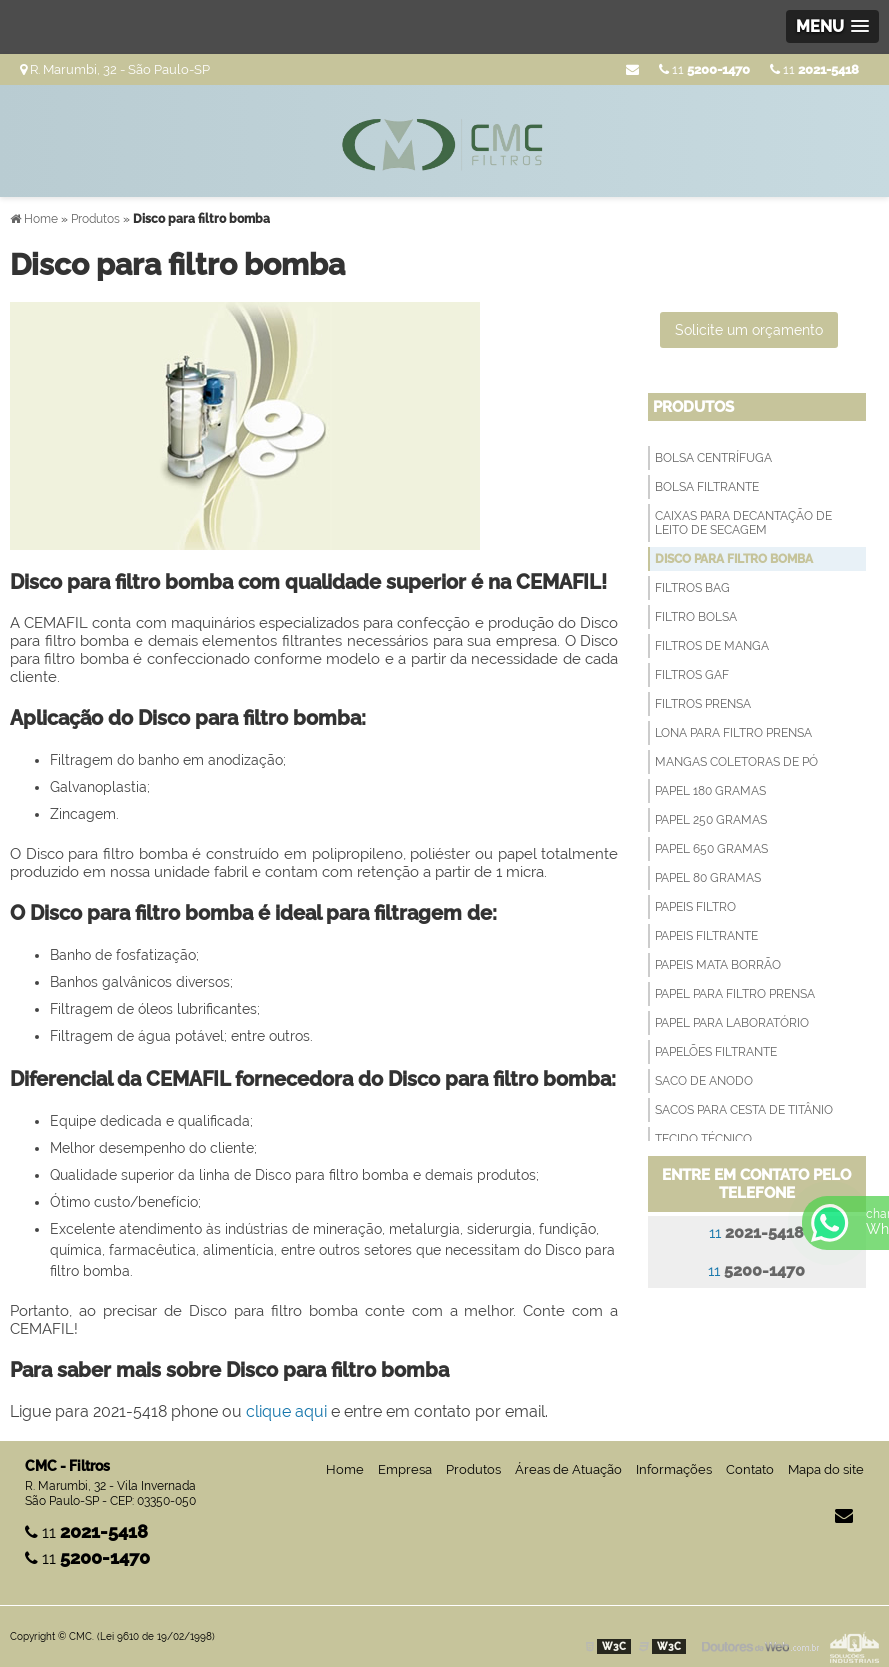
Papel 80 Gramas (708, 878)
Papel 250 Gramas (711, 820)
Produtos (693, 407)
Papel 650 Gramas (711, 849)
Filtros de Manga (712, 646)
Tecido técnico (703, 1139)
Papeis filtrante (706, 936)
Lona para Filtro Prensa (733, 733)
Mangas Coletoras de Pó (736, 762)
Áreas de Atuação (568, 1469)
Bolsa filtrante (707, 487)
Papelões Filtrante (716, 1052)
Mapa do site (826, 1469)
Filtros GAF (692, 675)
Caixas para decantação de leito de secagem (743, 523)
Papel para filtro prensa (735, 994)
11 (814, 69)
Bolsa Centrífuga (713, 458)
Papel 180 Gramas (710, 791)
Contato (750, 1469)
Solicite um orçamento (749, 330)
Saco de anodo (704, 1081)
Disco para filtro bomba (734, 559)
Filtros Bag (692, 588)
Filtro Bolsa (696, 617)
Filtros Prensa (703, 704)
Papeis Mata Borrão (718, 965)
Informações (674, 1469)
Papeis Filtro (695, 907)
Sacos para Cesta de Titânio (744, 1110)
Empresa (405, 1469)
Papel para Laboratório (732, 1023)
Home (345, 1469)
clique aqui (286, 1411)
